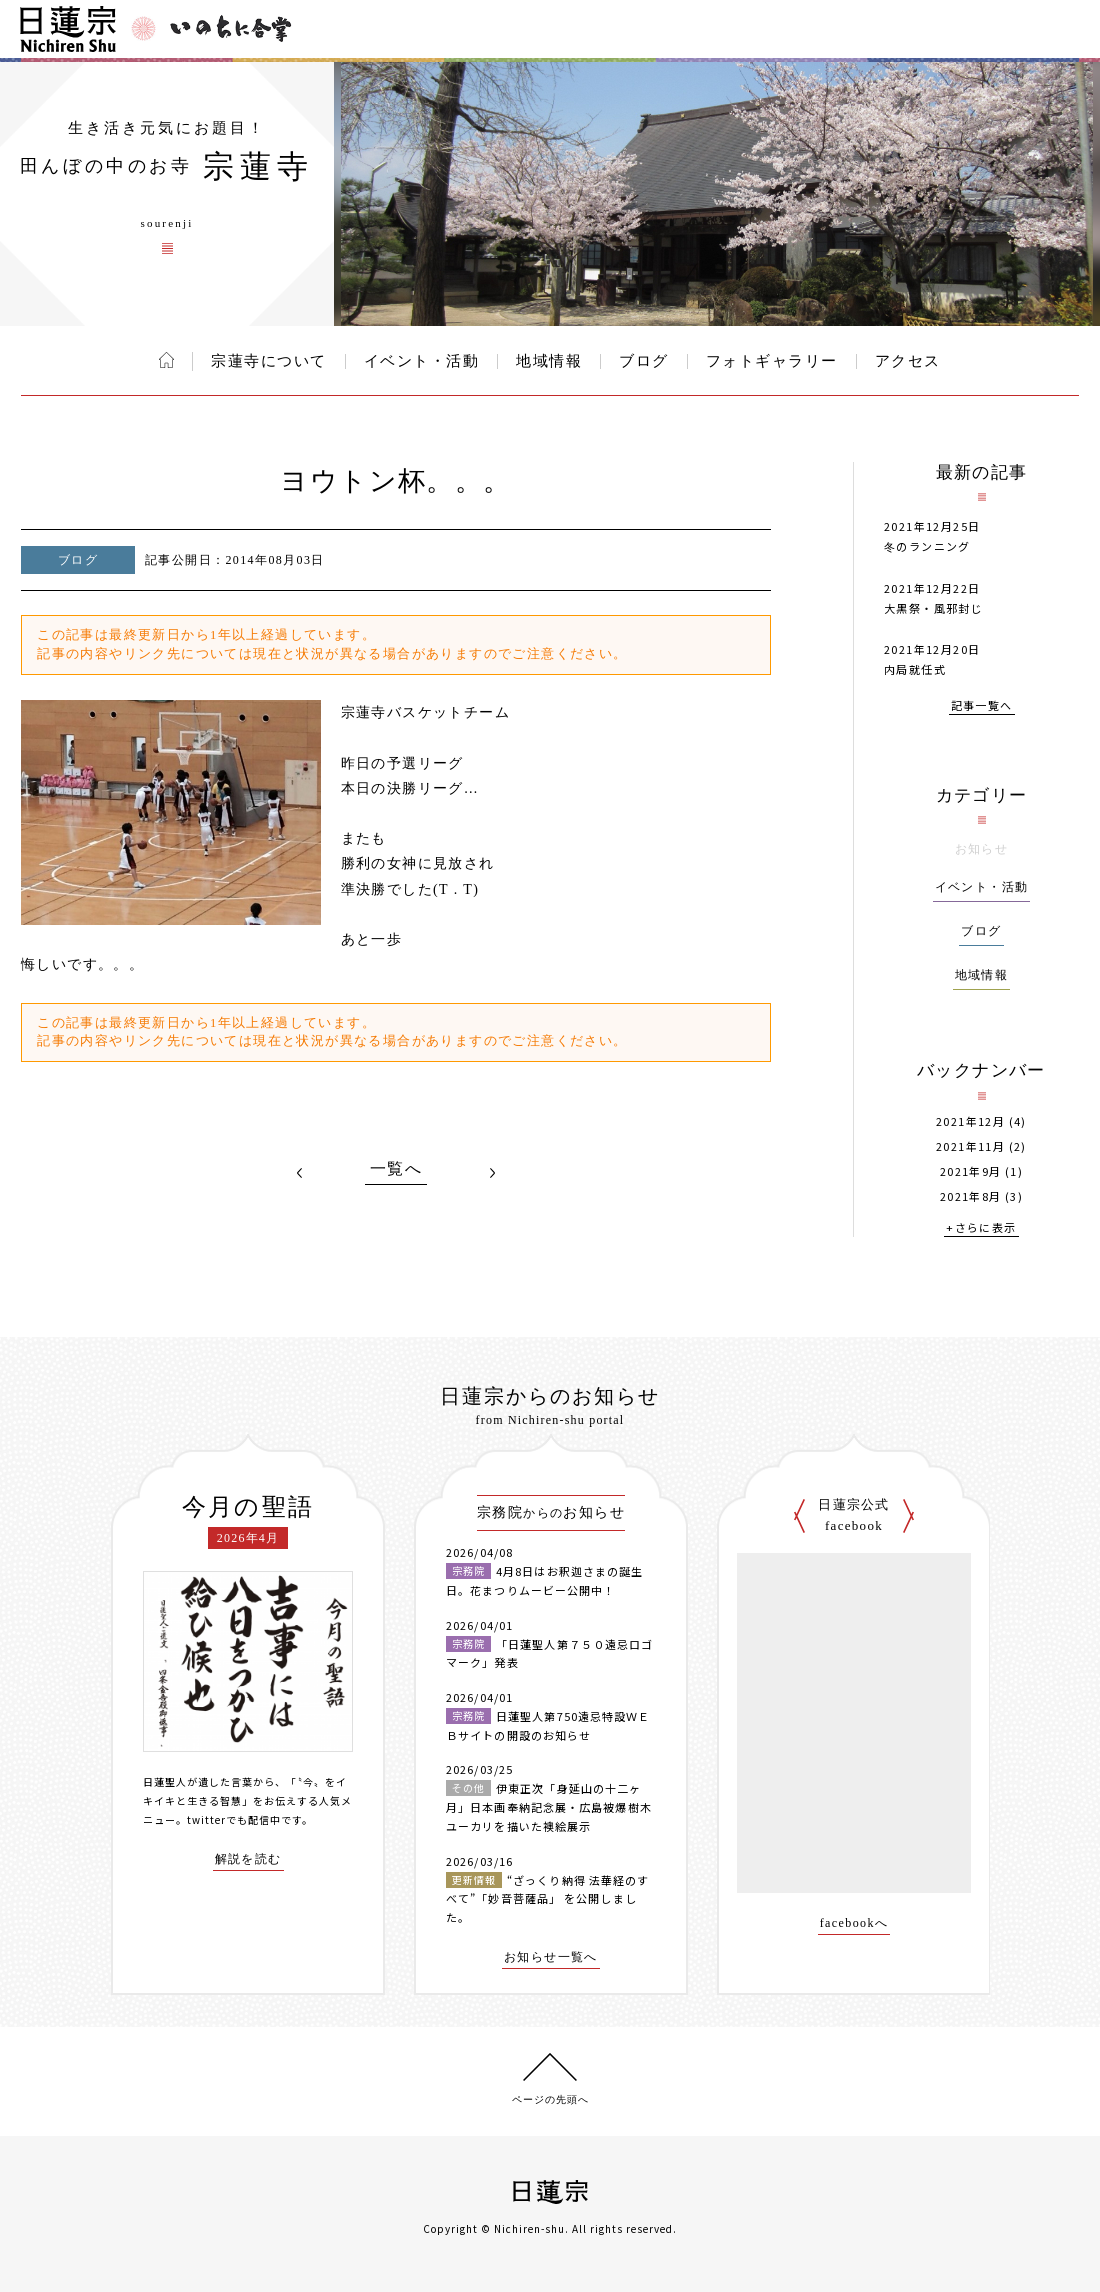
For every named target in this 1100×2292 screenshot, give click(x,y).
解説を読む (248, 1859)
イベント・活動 (422, 361)
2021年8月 (971, 1196)
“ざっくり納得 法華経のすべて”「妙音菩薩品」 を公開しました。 (547, 1898)
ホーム (166, 360)
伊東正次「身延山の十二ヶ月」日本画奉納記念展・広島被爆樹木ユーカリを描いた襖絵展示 (549, 1806)
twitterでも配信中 (234, 1819)
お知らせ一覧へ (551, 1957)
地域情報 (549, 361)
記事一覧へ (982, 706)
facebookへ (854, 1923)
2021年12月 (970, 1121)
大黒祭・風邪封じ (933, 608)
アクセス (908, 361)
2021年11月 (970, 1146)
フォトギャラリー (772, 361)
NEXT (492, 1173)
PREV (300, 1173)
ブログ (644, 361)
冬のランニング (927, 546)
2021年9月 (971, 1171)
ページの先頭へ (550, 2099)
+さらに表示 (981, 1228)
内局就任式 (915, 669)
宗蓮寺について (269, 361)
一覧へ (396, 1169)
